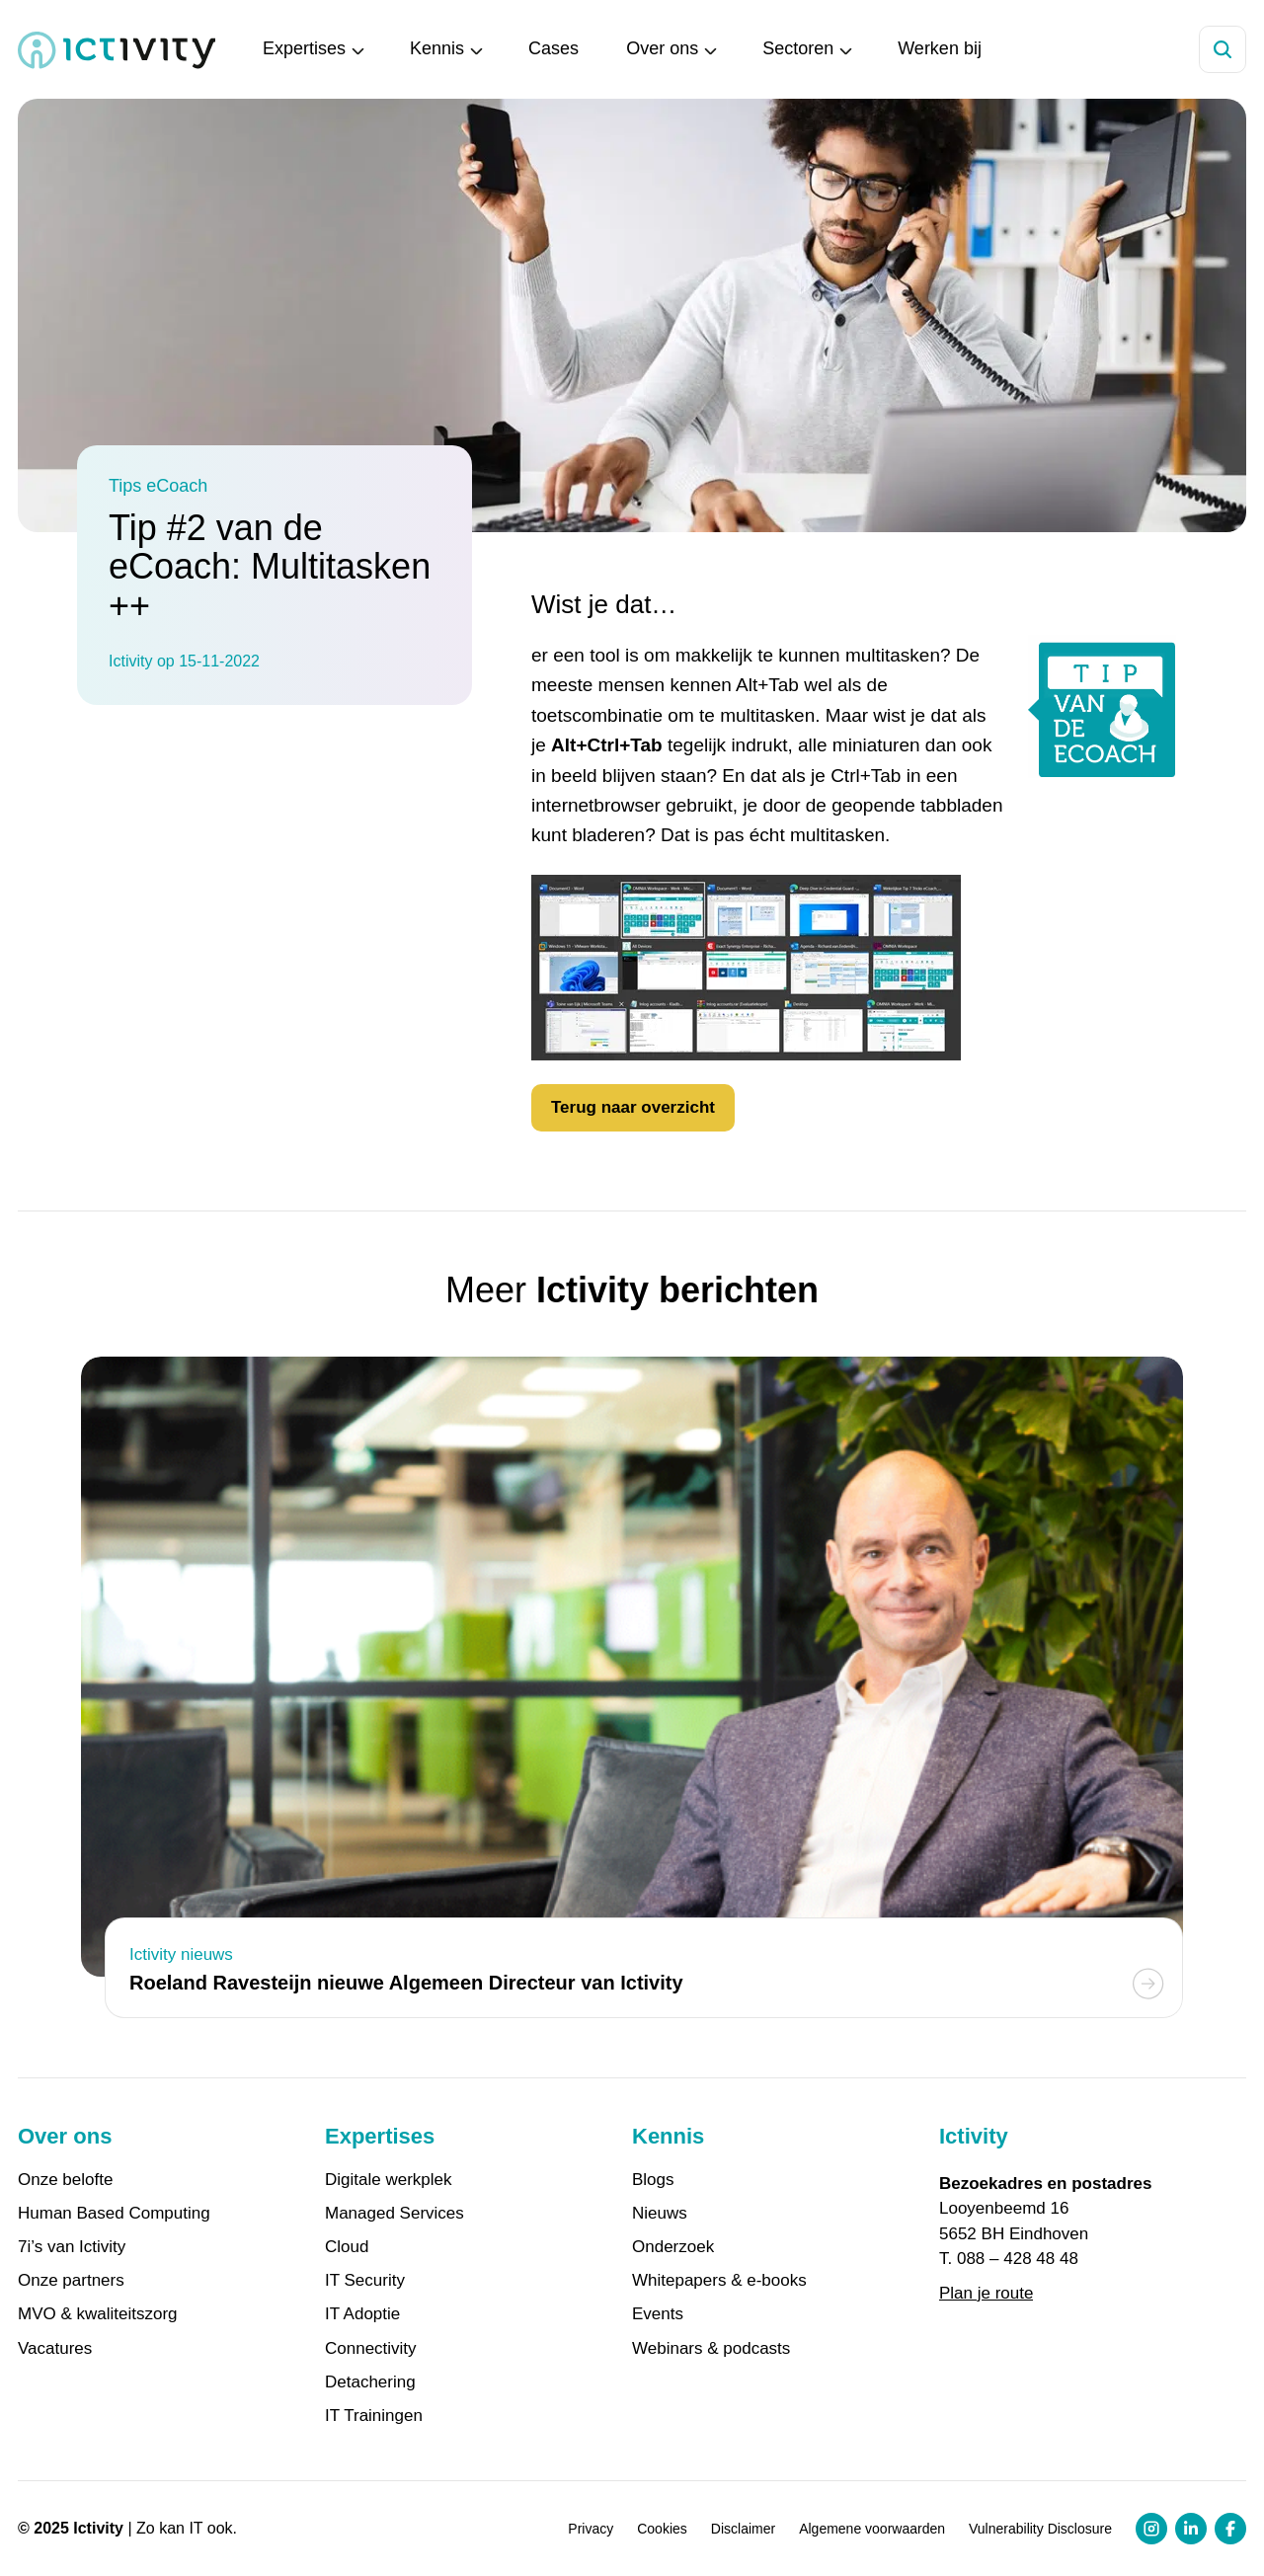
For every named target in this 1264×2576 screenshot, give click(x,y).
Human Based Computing (114, 2214)
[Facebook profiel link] (1230, 2528)
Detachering (370, 2382)
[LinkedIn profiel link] (1191, 2528)
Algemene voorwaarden (872, 2529)
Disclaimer (743, 2529)
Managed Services (394, 2214)
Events (657, 2314)
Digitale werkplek (388, 2180)
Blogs (653, 2180)
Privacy (590, 2529)
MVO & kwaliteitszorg (98, 2314)
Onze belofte (65, 2180)
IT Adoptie (362, 2314)
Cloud (346, 2247)
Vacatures (55, 2349)
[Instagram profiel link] (1151, 2528)
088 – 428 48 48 (1017, 2258)
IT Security (365, 2281)
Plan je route (986, 2293)
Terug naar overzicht (633, 1107)
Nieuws (659, 2214)
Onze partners (71, 2281)
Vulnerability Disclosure (1040, 2529)
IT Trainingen (374, 2416)
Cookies (662, 2529)
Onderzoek (673, 2247)
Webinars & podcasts (711, 2349)
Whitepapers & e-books (719, 2281)
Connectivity (371, 2349)
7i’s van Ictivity (71, 2247)
